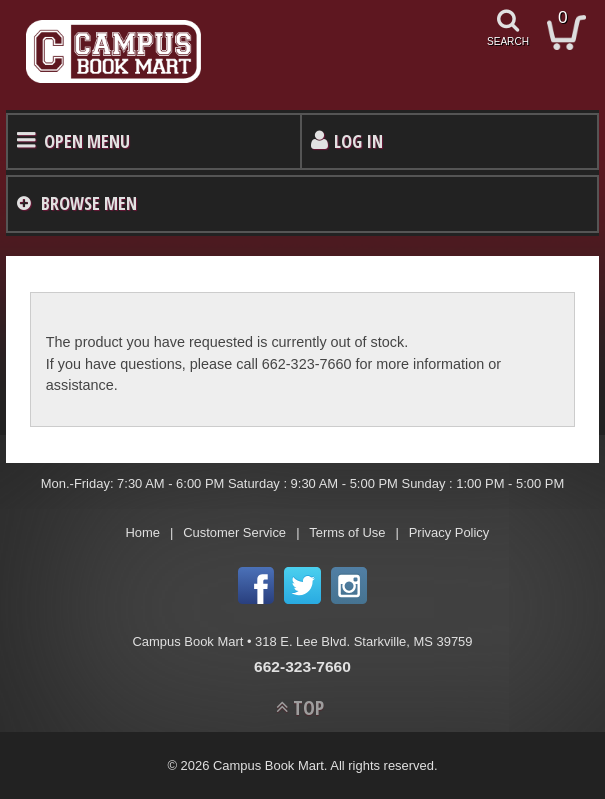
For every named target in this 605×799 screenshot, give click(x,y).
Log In (358, 141)
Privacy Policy (449, 532)
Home (142, 532)
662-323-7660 (302, 666)
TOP (308, 707)
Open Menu (87, 141)
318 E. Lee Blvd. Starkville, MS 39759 (363, 641)
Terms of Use (347, 532)
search (508, 41)
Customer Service (234, 532)
